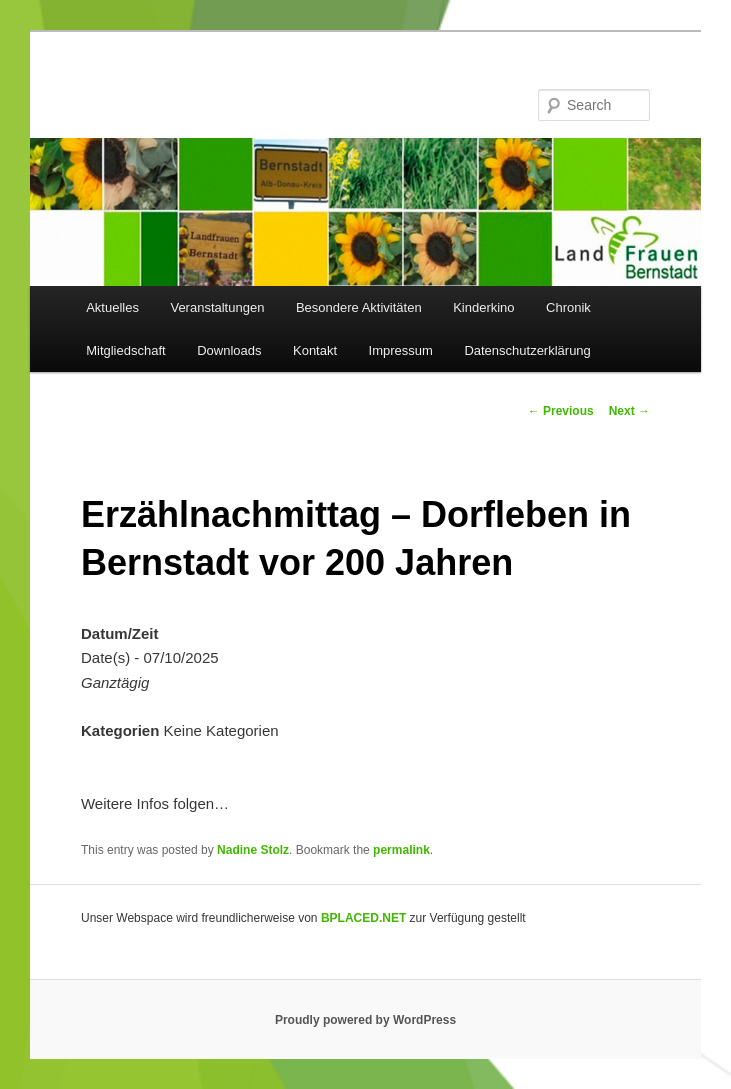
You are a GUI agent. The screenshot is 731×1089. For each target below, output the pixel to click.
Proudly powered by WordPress (365, 1020)
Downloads (229, 350)
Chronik (568, 307)
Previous (561, 411)
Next (629, 411)
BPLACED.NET (363, 918)
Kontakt (315, 350)
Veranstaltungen (217, 307)
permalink (401, 850)
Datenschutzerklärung (527, 350)
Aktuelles (112, 307)
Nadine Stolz (253, 850)
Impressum (401, 350)
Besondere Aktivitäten (359, 307)
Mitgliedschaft (125, 350)
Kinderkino (483, 307)
